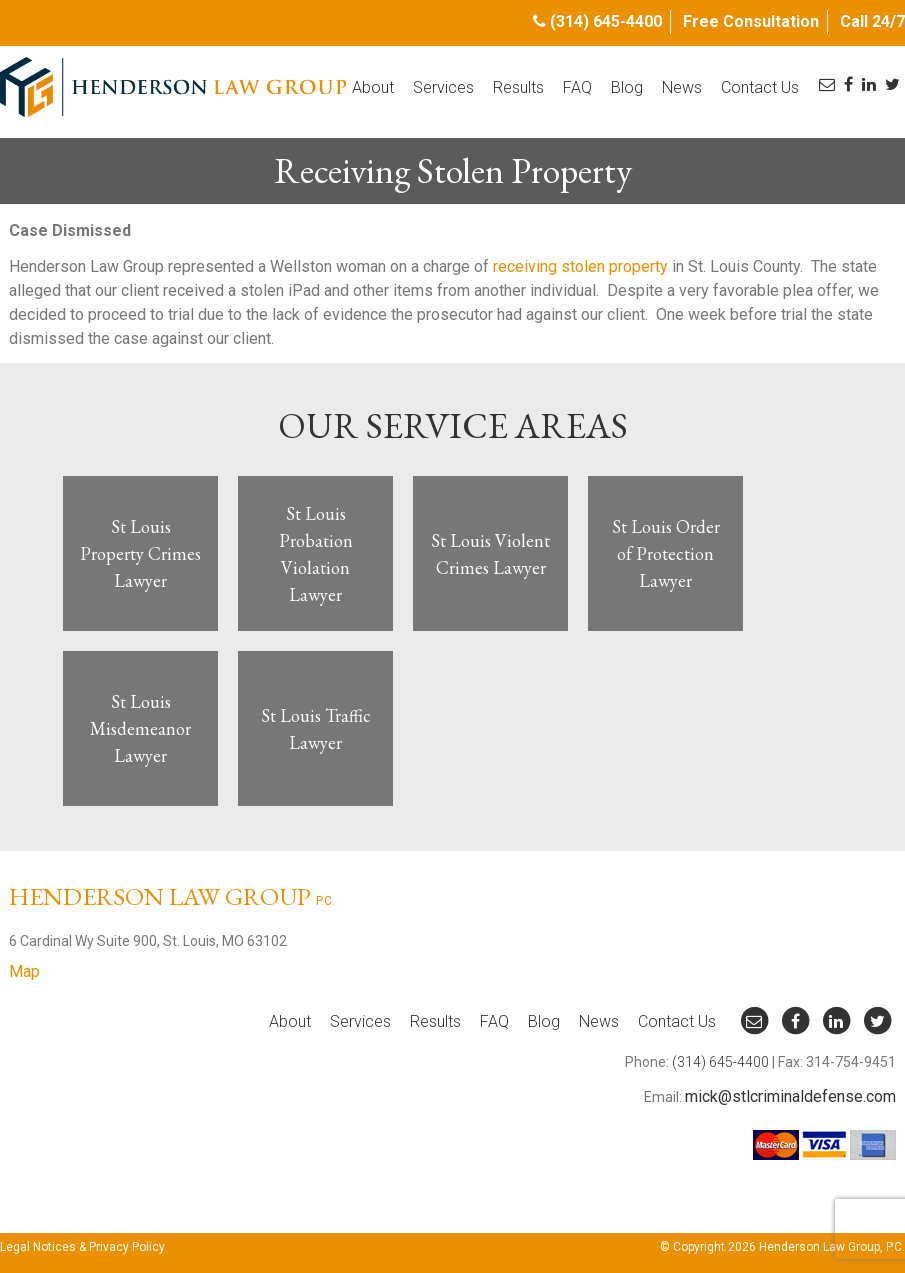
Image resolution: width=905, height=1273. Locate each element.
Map (24, 971)
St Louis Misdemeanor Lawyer (140, 728)
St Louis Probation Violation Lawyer (316, 554)
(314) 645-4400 (606, 21)
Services (443, 87)
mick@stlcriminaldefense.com (790, 1096)
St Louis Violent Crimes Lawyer (490, 554)
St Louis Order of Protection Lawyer (666, 553)
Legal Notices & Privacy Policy (82, 1247)
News (682, 87)
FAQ (577, 87)
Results (518, 87)
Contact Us (760, 87)
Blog (627, 87)
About (373, 87)
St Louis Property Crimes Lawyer (140, 553)
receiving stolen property (580, 266)
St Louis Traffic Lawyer (316, 729)
